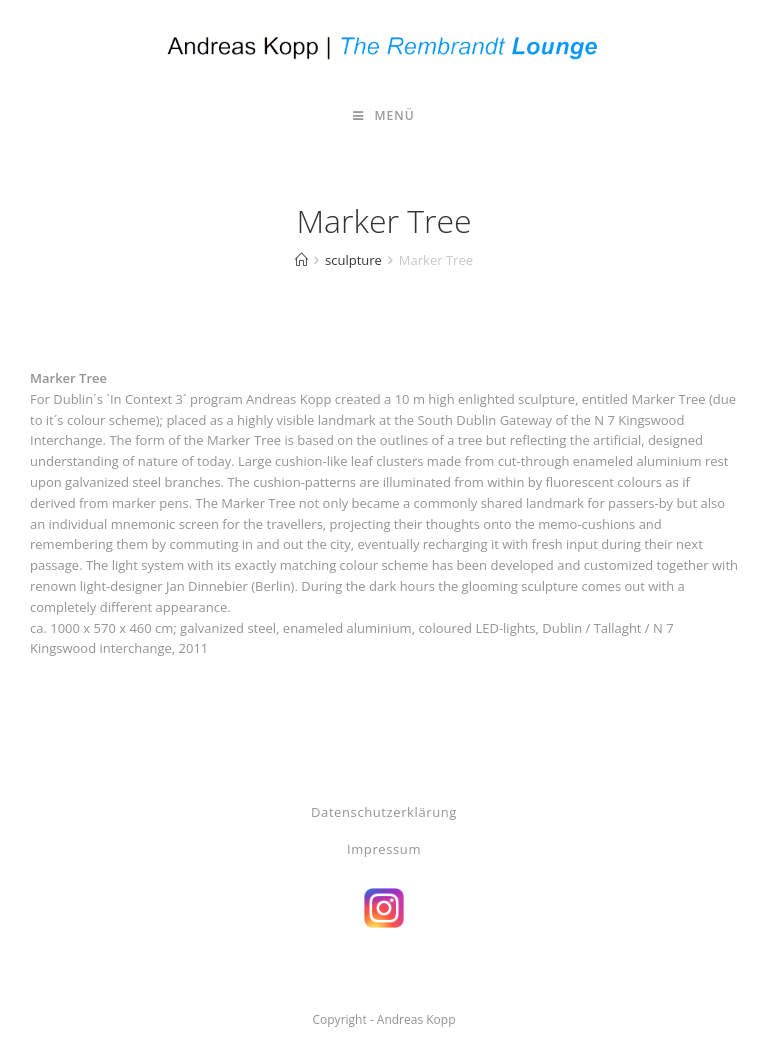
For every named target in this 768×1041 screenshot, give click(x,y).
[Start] (301, 260)
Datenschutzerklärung (384, 812)
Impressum (384, 849)
